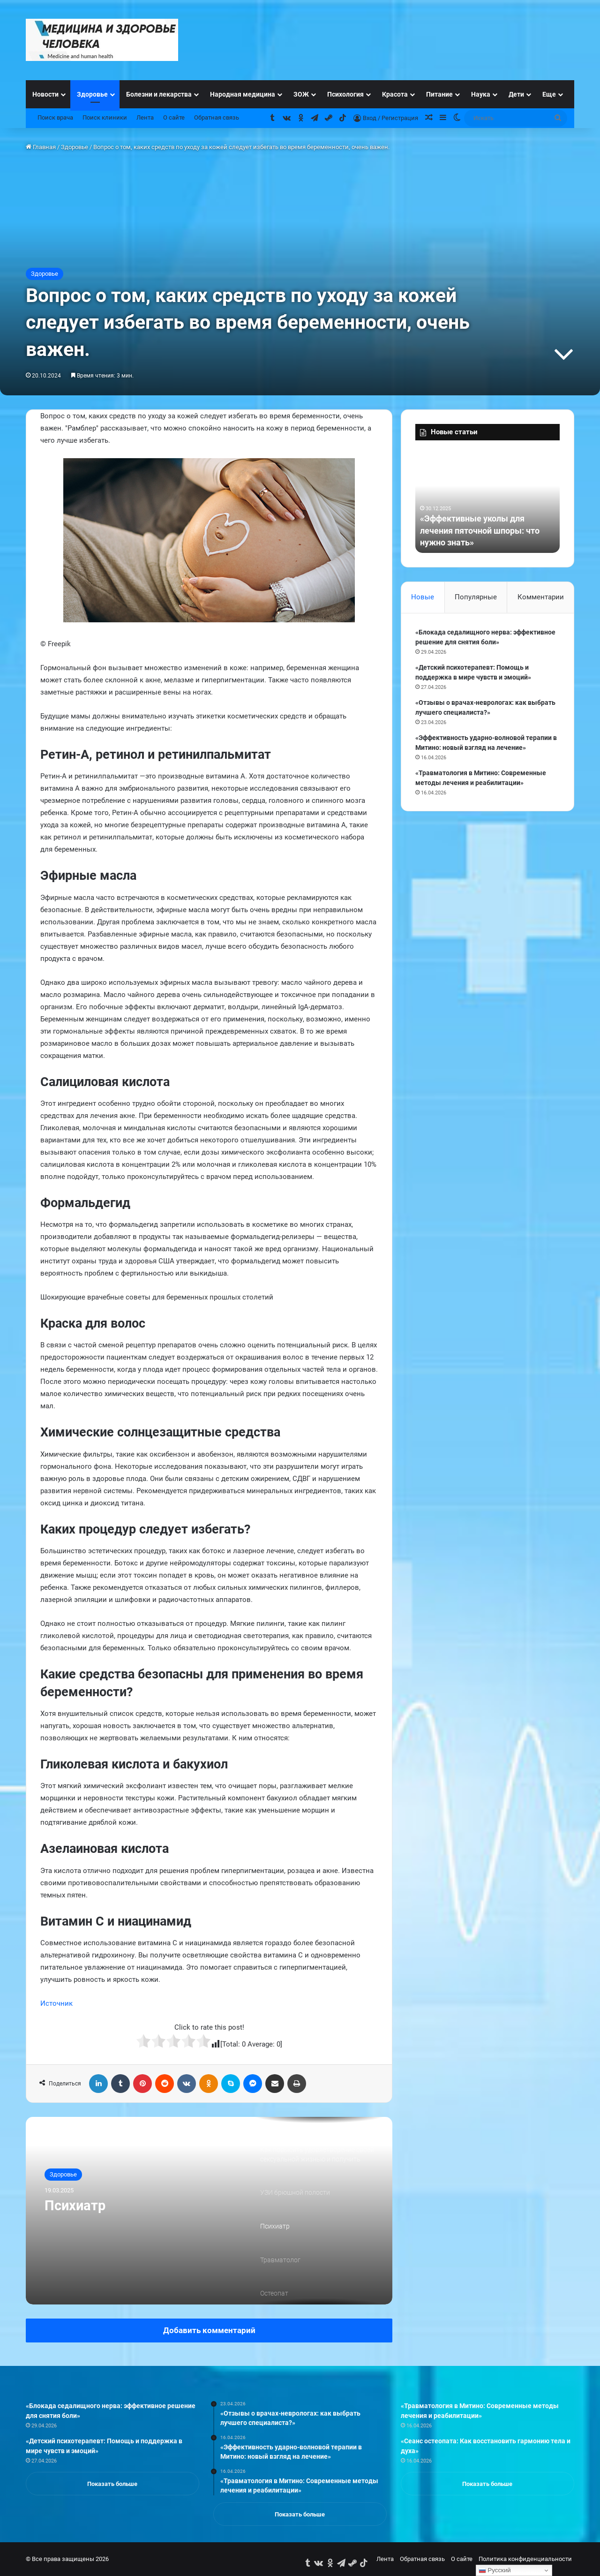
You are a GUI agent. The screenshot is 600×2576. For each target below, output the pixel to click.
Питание (439, 94)
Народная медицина (242, 94)
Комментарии (541, 597)
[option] (209, 2210)
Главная (41, 147)
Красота (395, 94)
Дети (516, 94)
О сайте (174, 117)
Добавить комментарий (209, 2330)
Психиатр (76, 2206)
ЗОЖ (301, 94)
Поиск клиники (104, 117)
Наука (480, 94)
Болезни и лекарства (159, 94)
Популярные (476, 597)
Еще (549, 94)
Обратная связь (216, 117)
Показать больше (112, 2483)
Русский (495, 2570)
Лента (145, 117)
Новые (422, 597)
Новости (45, 94)
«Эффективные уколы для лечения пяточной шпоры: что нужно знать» (480, 530)
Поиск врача (55, 117)
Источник (56, 2003)
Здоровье (92, 94)
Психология (345, 94)
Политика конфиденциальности (525, 2558)
